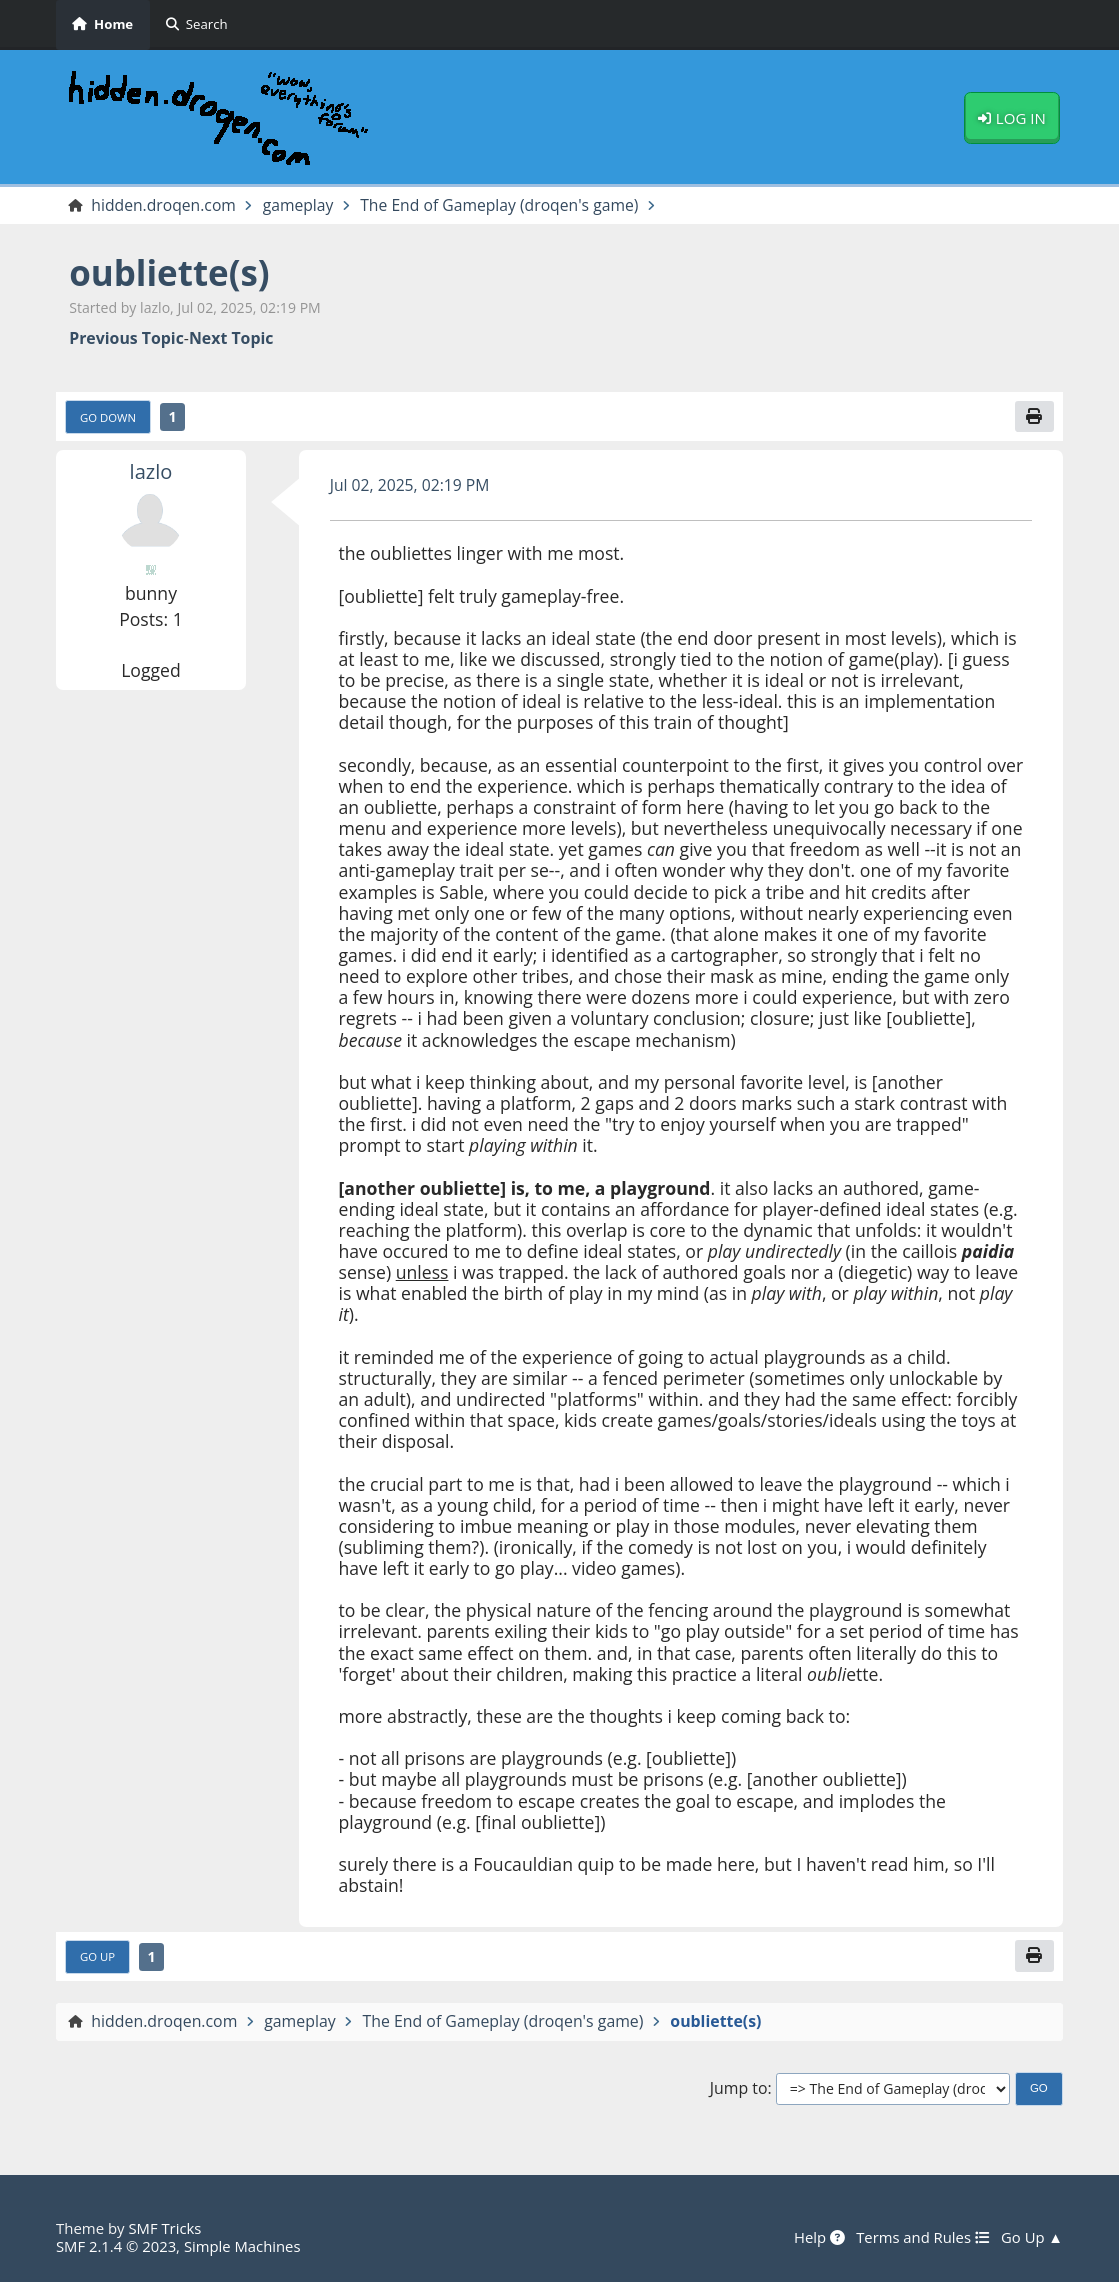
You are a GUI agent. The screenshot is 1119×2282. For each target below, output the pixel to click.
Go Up (97, 1956)
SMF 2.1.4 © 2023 (116, 2246)
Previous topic (126, 337)
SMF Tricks (165, 2228)
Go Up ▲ (1031, 2238)
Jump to (739, 2088)
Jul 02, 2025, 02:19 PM (410, 485)
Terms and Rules (921, 2238)
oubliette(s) (170, 273)
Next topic (231, 337)
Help (817, 2238)
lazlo (150, 471)
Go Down (108, 416)
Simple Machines (244, 2246)
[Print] (1034, 416)
